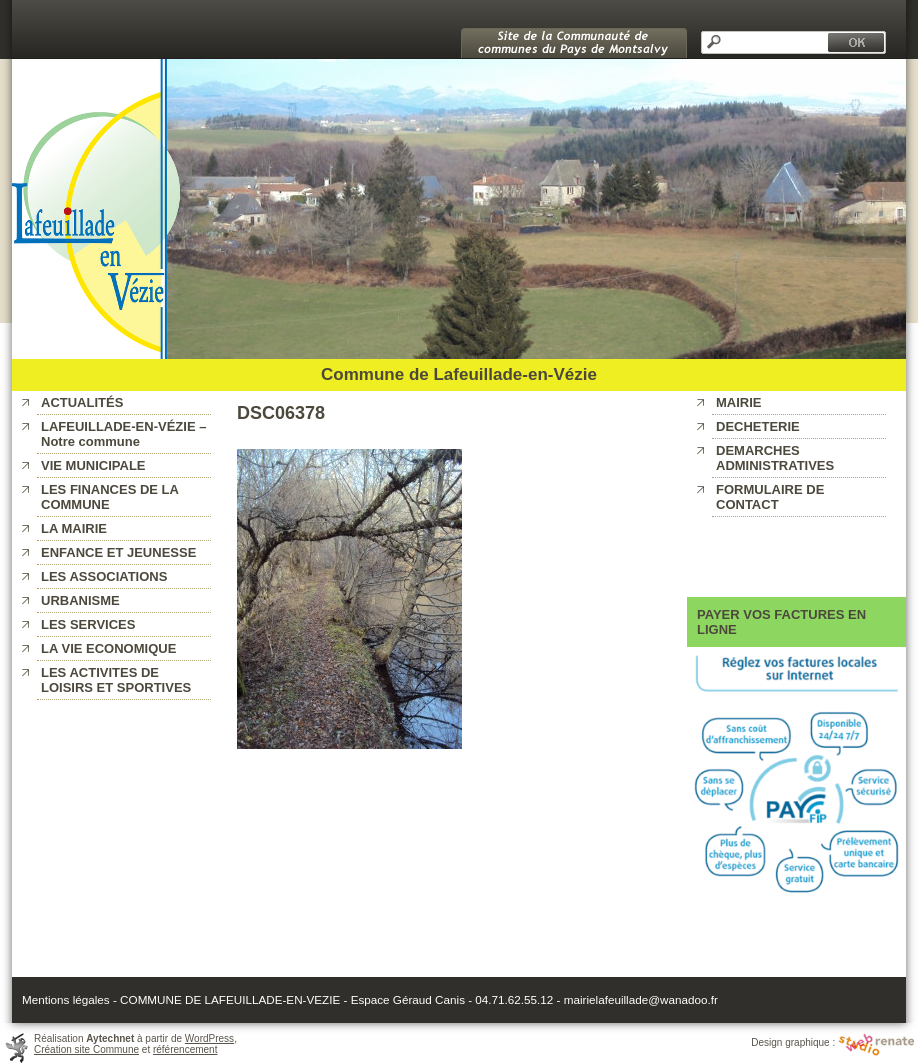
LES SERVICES (88, 624)
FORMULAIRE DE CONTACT (770, 497)
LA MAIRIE (74, 528)
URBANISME (80, 600)
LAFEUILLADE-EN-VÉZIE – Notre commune (123, 434)
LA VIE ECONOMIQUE (108, 648)
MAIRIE (739, 402)
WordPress (209, 1038)
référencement (185, 1049)
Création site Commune (86, 1049)
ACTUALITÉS (82, 402)
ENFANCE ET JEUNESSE (118, 552)
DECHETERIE (758, 426)
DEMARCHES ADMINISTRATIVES (775, 458)
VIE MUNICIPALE (93, 465)
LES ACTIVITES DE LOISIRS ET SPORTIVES (116, 680)
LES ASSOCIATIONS (104, 576)
